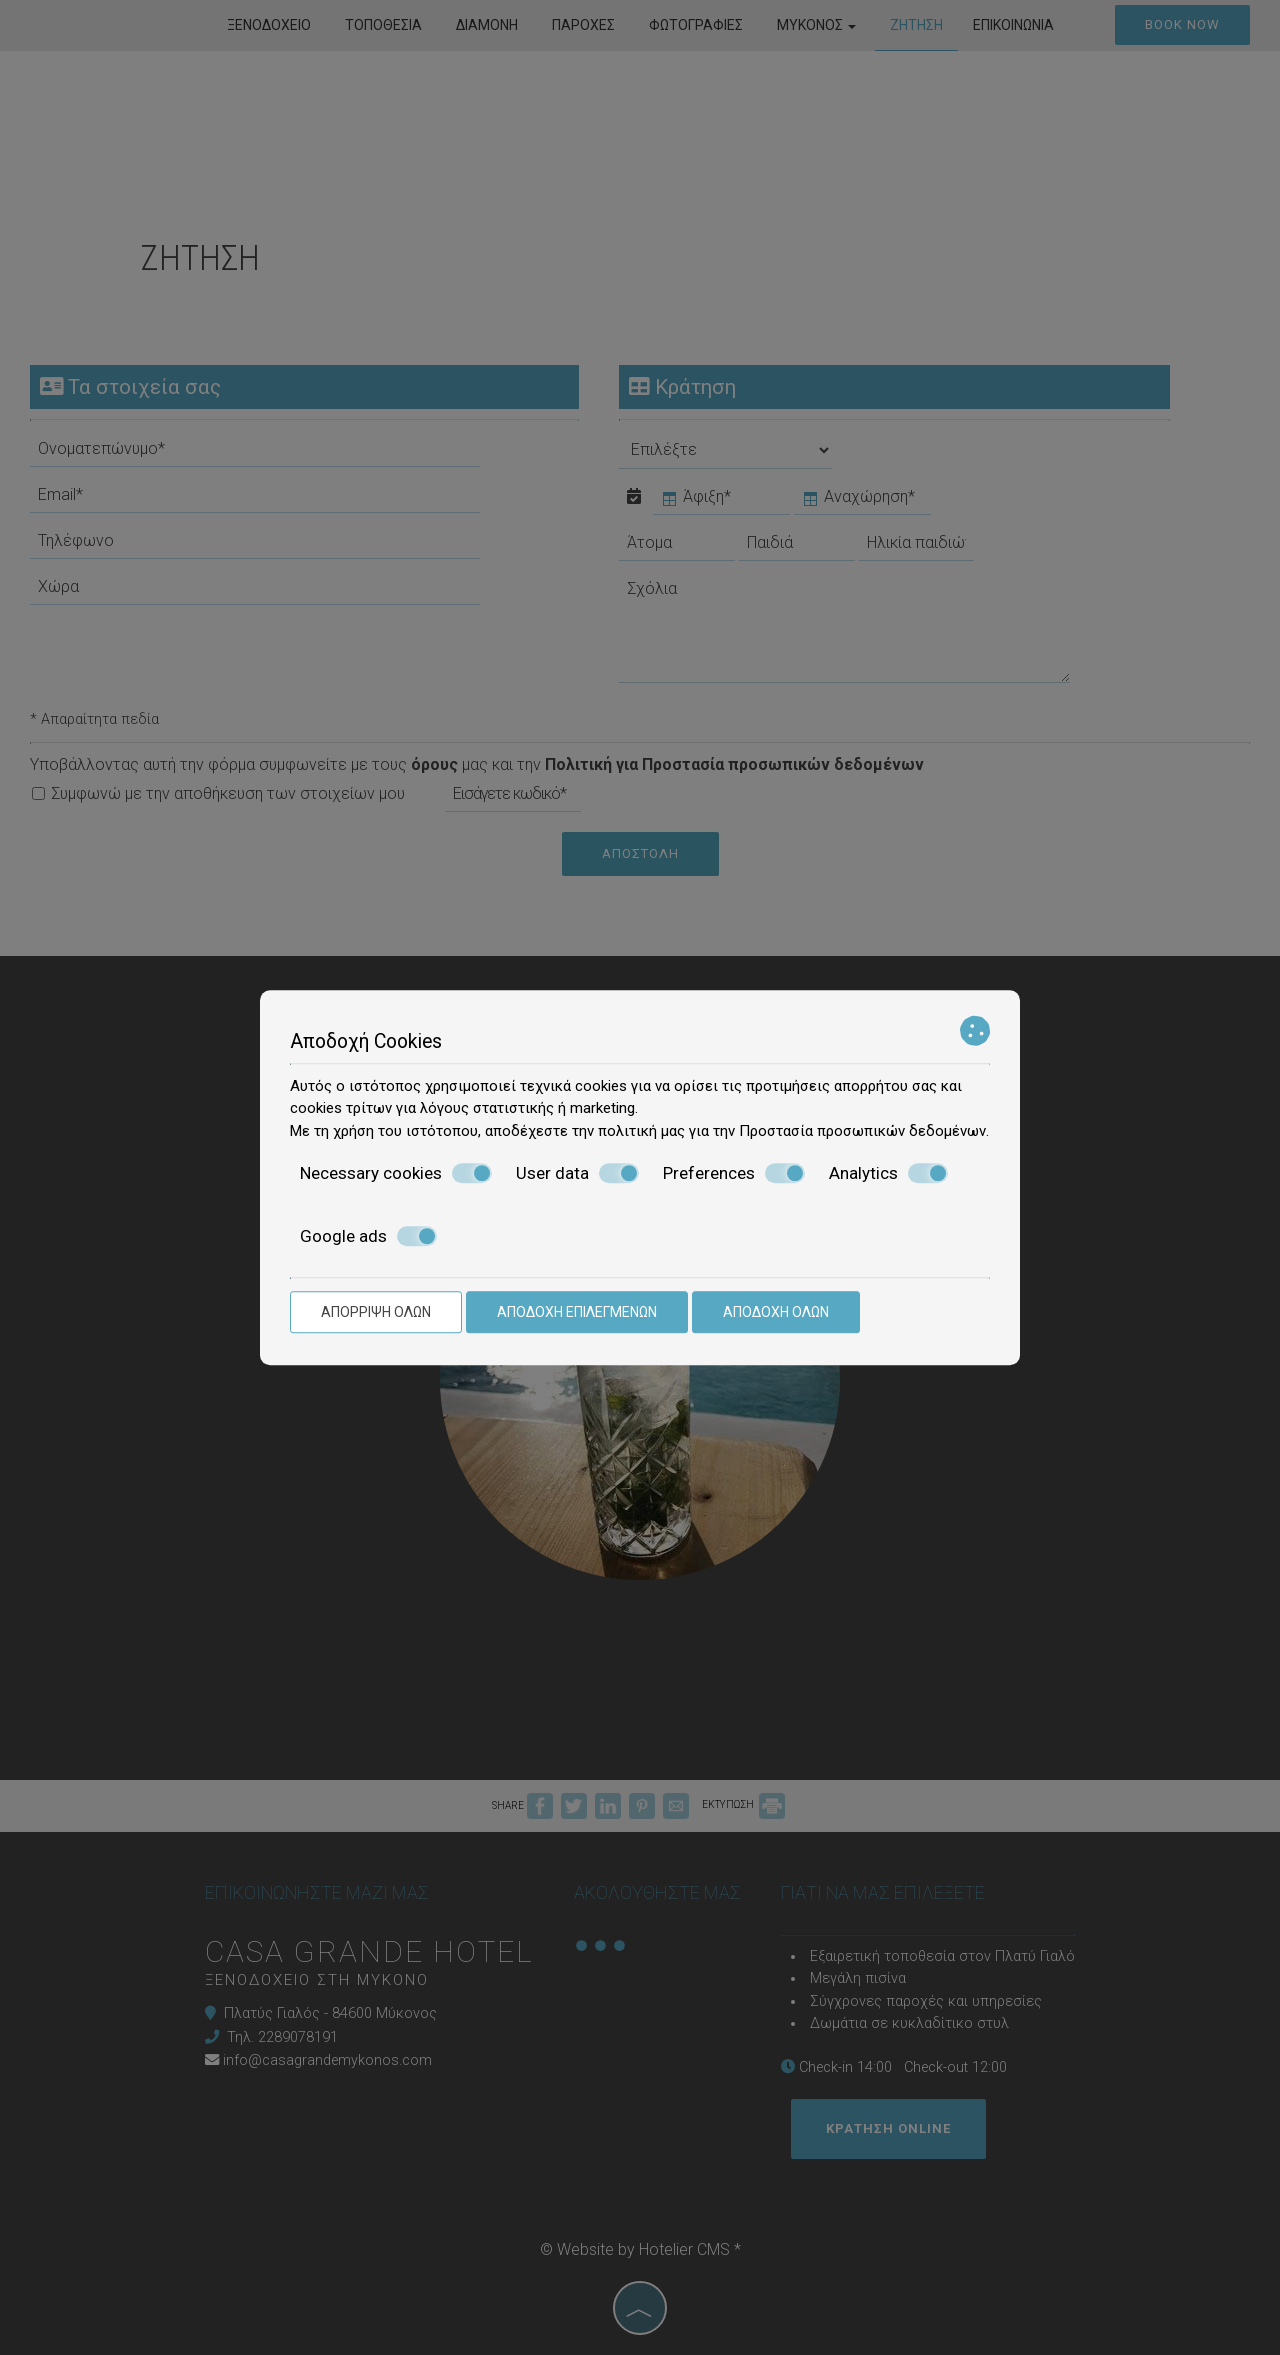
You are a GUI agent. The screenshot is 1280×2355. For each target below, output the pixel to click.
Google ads (368, 1236)
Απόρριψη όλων (376, 1312)
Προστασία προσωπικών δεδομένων (862, 1131)
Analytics (888, 1173)
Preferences (734, 1173)
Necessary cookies (396, 1173)
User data (577, 1173)
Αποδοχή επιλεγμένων (577, 1312)
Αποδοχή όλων (776, 1312)
